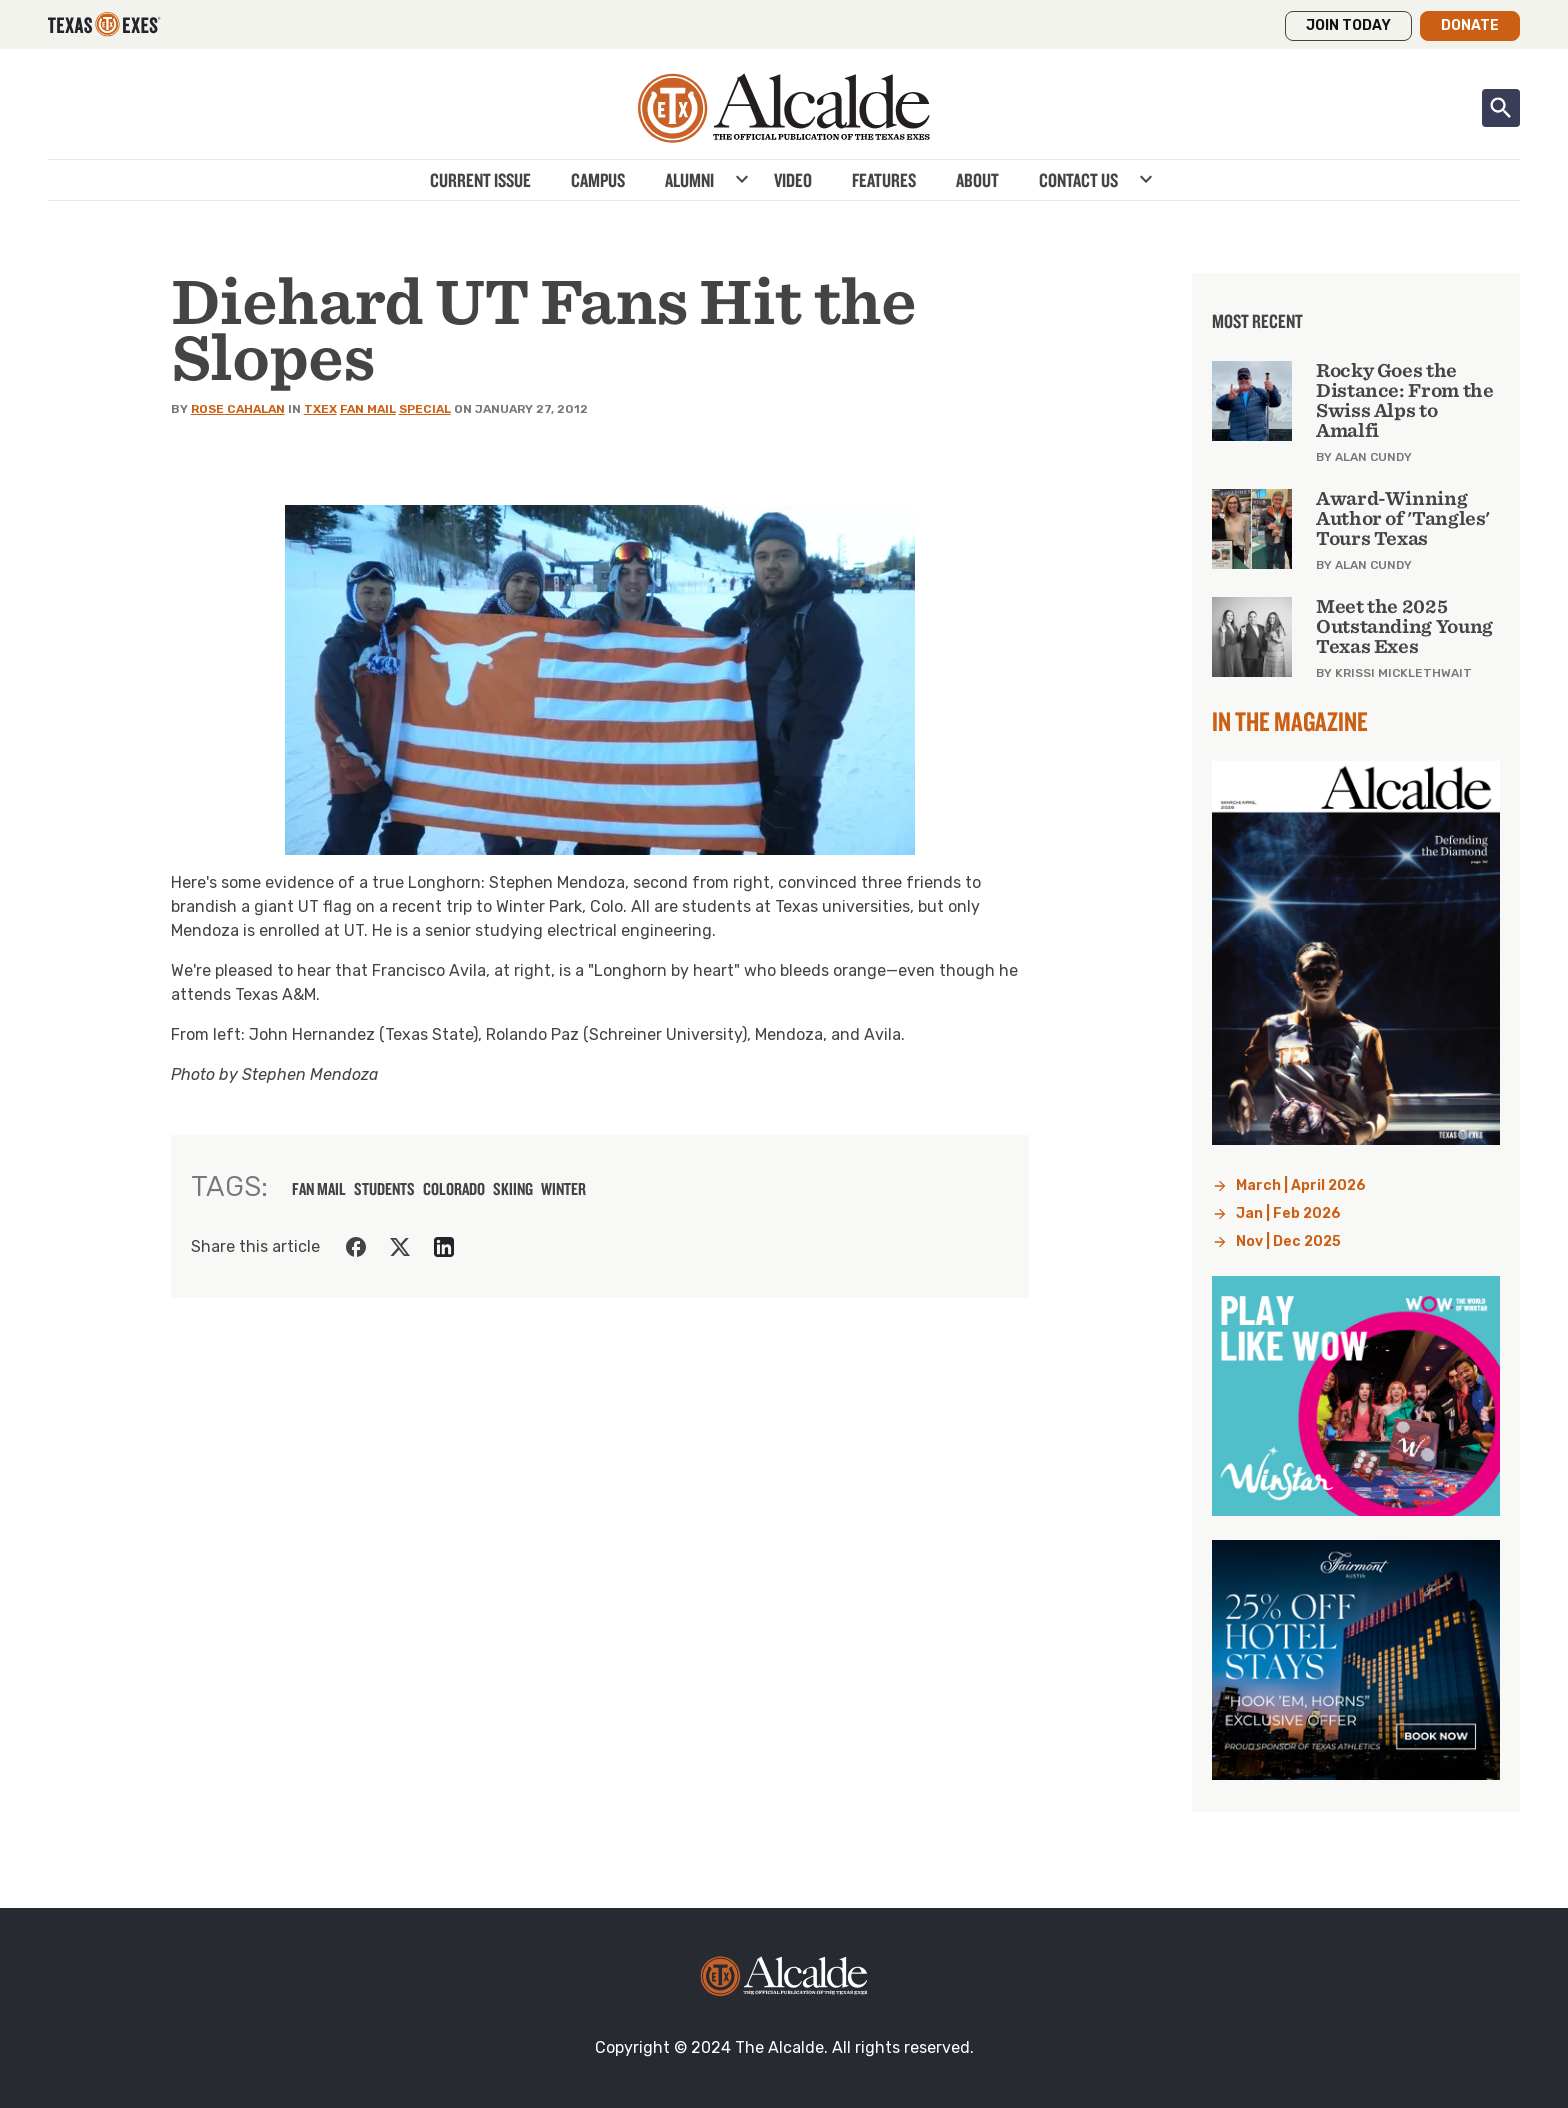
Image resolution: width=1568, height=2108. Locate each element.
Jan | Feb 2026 (1288, 1213)
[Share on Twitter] (400, 1247)
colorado (454, 1189)
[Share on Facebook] (356, 1247)
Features (884, 180)
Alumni (689, 180)
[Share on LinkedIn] (444, 1247)
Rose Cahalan (238, 409)
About (977, 180)
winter (563, 1189)
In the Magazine (1290, 721)
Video (793, 180)
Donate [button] (1470, 25)
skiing (513, 1189)
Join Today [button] (1348, 25)
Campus (598, 180)
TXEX (320, 409)
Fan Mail (368, 409)
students (384, 1189)
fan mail (319, 1189)
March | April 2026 (1301, 1185)
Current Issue (480, 180)
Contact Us (1078, 180)
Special (425, 409)
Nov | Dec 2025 (1288, 1241)
